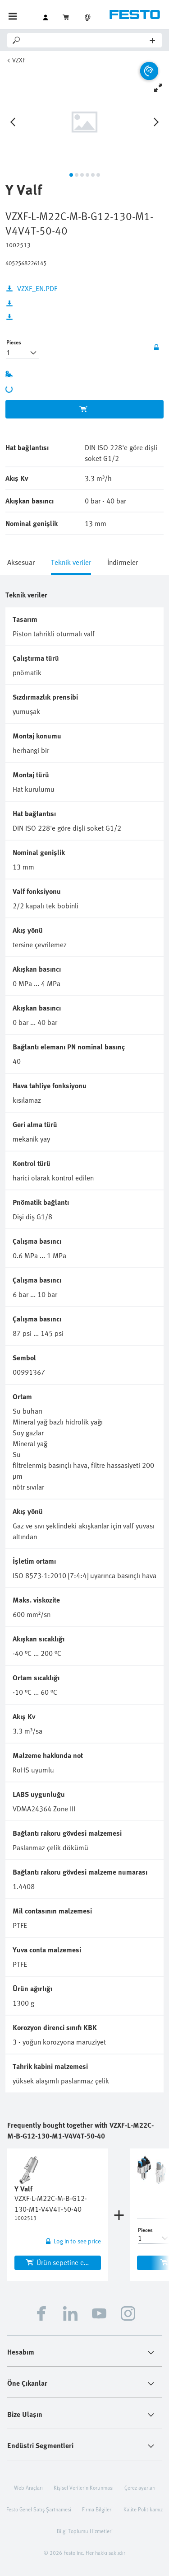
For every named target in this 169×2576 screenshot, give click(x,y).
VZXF (18, 60)
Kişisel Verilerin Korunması (84, 2487)
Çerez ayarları (139, 2487)
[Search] (85, 40)
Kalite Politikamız (143, 2509)
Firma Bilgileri (97, 2509)
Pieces (13, 342)
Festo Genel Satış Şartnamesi (38, 2509)
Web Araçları (28, 2487)
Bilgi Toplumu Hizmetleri (85, 2531)
